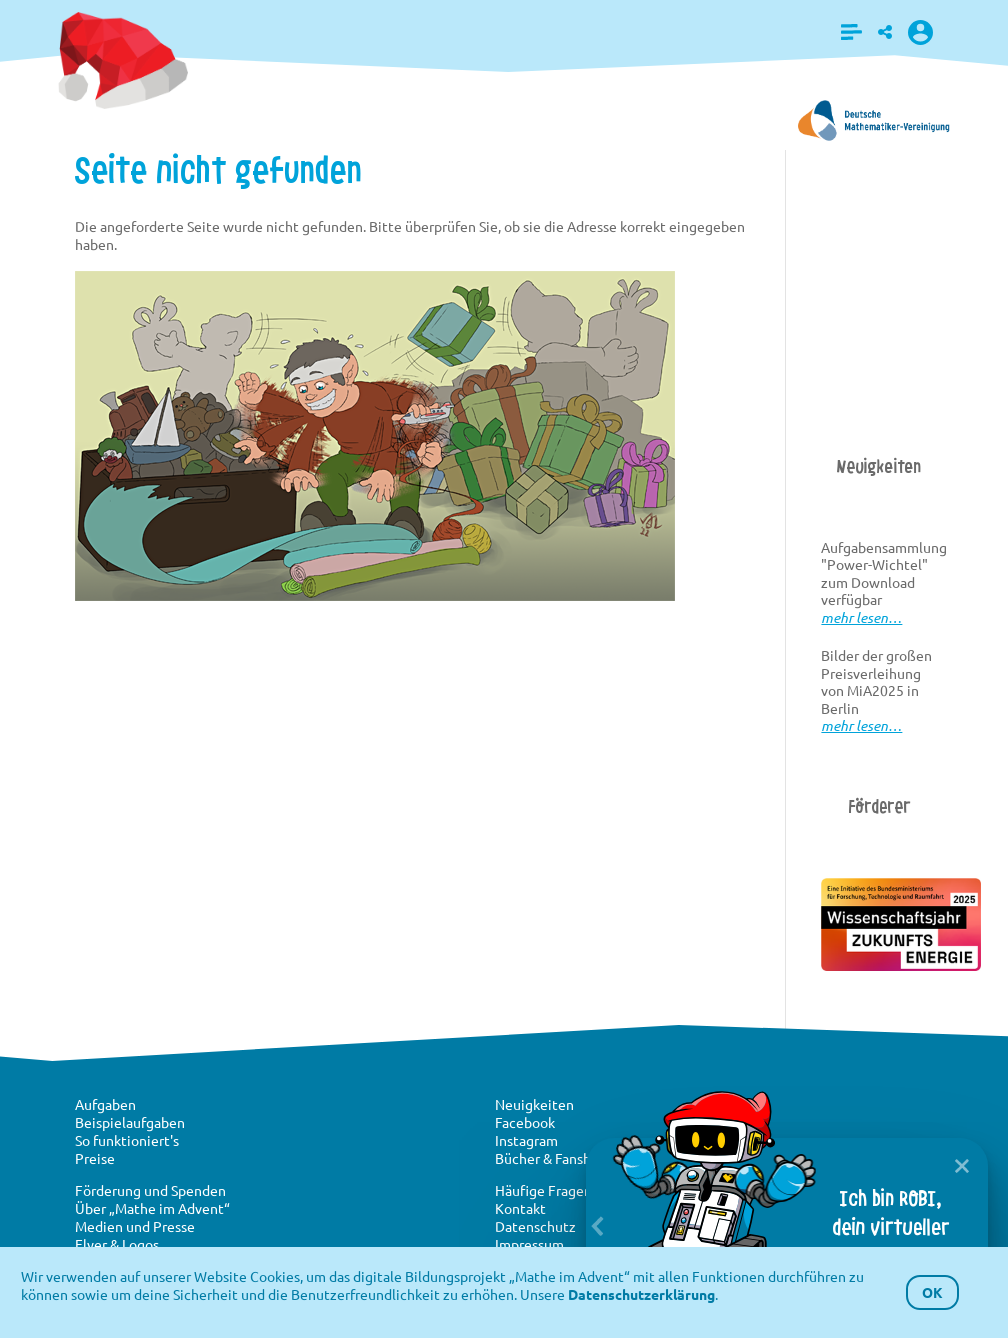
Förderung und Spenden (150, 1190)
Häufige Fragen (543, 1190)
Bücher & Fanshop (551, 1158)
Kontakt (520, 1208)
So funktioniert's (127, 1140)
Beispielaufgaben (130, 1122)
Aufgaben (105, 1104)
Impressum (529, 1244)
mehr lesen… (861, 617)
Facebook (525, 1122)
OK (932, 1292)
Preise (95, 1158)
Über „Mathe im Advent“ (152, 1208)
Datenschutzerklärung (641, 1294)
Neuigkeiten (534, 1104)
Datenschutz (535, 1226)
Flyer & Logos (117, 1244)
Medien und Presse (135, 1226)
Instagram (526, 1140)
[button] (851, 32)
